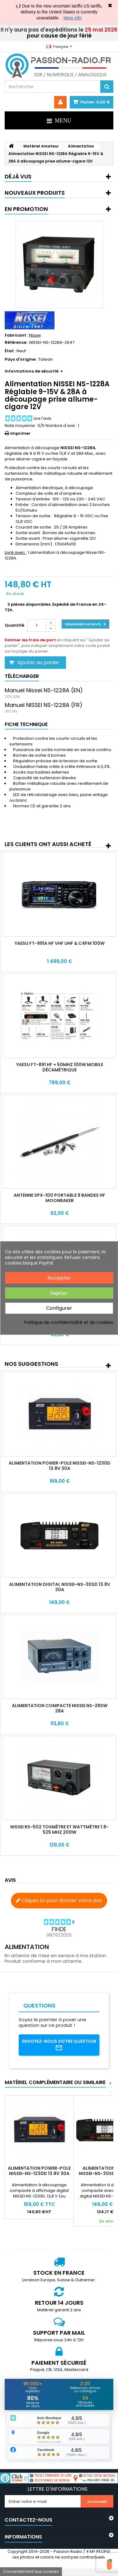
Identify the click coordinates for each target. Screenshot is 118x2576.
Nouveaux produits (35, 193)
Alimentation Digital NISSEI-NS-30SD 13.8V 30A (59, 1587)
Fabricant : (16, 335)
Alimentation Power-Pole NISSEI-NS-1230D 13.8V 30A (60, 1465)
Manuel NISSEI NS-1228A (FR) (44, 705)
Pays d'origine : (21, 359)
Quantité (14, 625)
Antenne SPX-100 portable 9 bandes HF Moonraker (59, 1198)
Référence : (16, 342)
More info (73, 17)
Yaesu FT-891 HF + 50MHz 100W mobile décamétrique (59, 1067)
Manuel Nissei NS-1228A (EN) (44, 690)
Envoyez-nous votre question (59, 2045)
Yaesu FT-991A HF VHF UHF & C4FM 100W (60, 943)
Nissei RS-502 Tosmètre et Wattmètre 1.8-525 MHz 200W (59, 1829)
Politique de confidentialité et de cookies (68, 1322)
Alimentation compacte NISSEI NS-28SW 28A (59, 1708)
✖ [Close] (110, 6)
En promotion (26, 209)
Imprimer (20, 433)
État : (10, 351)
